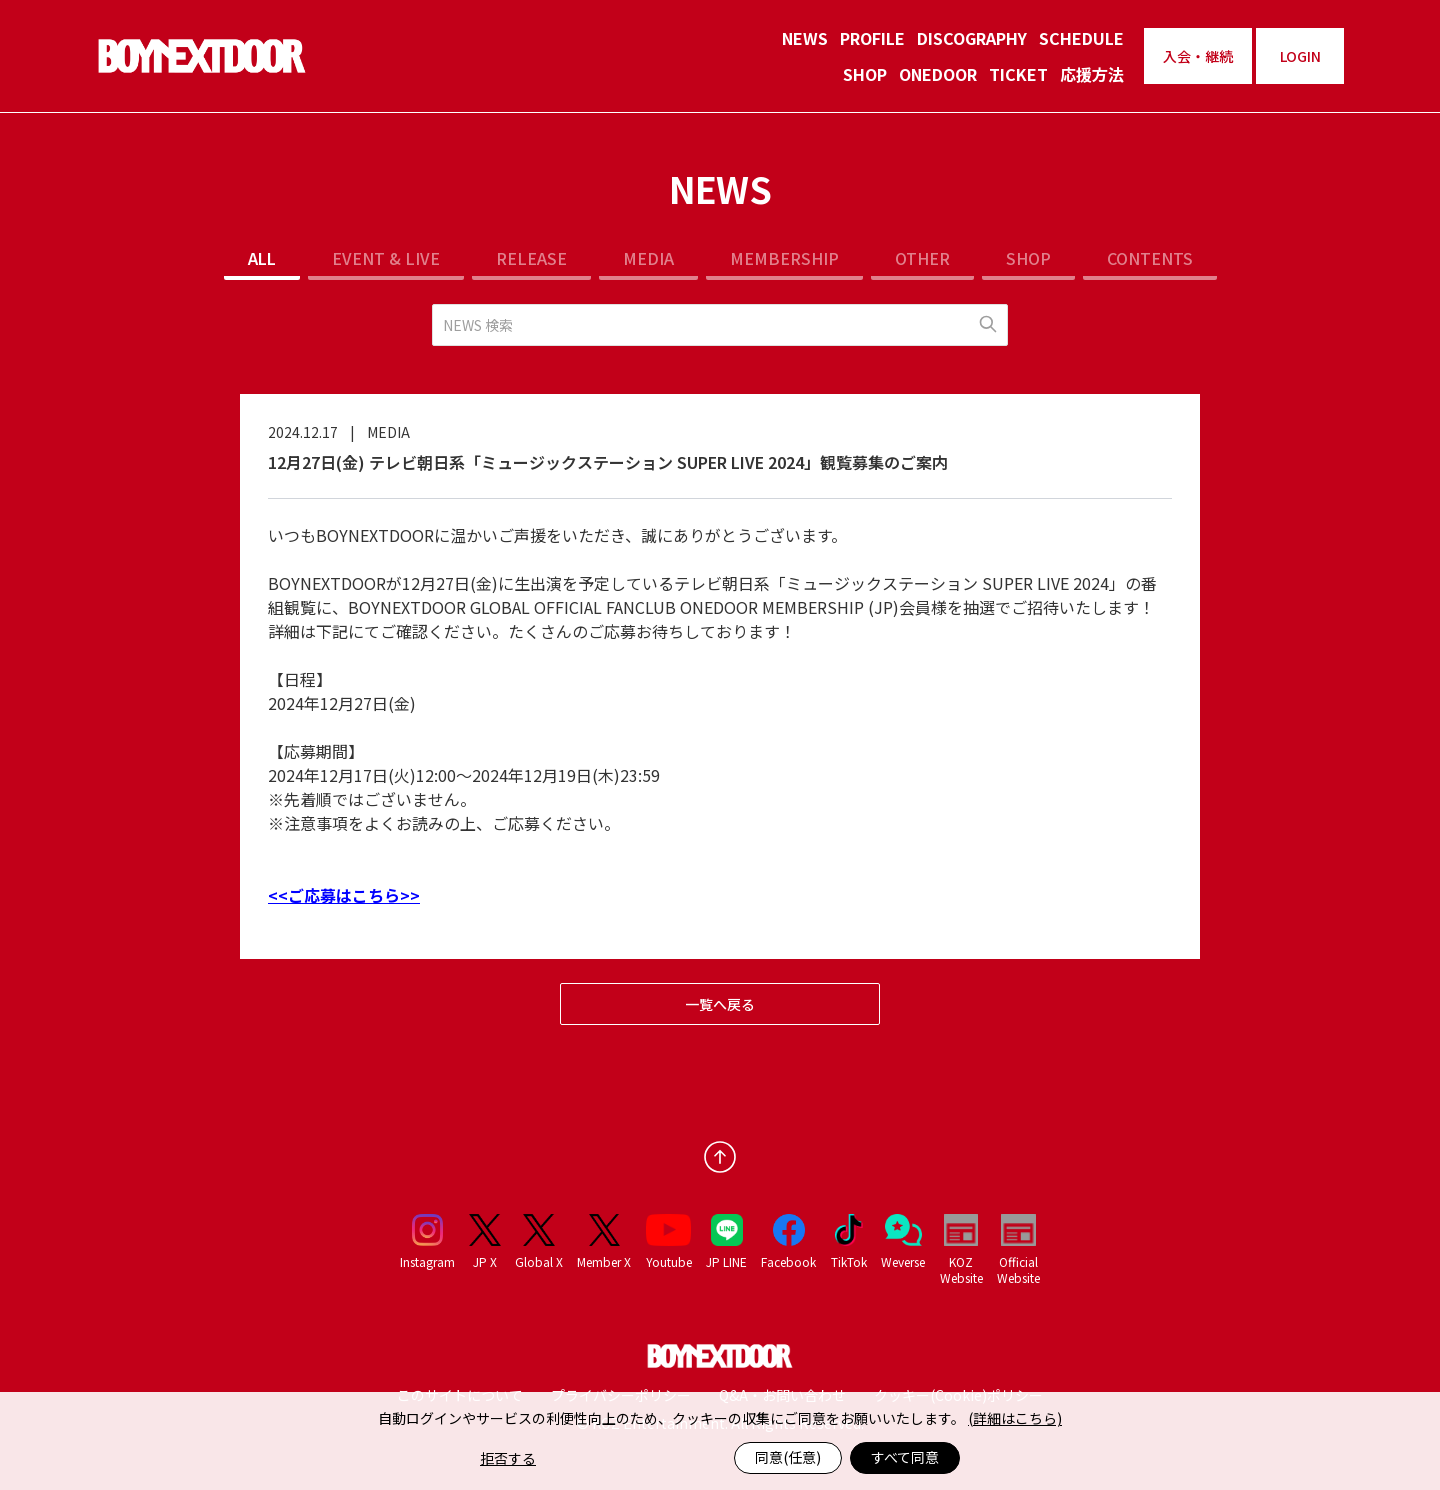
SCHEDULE (1081, 38)
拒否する (508, 1458)
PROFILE (872, 38)
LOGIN (1300, 56)
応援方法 (1092, 74)
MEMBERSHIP (784, 258)
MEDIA (648, 258)
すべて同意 (905, 1457)
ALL (262, 258)
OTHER (922, 258)
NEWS (805, 38)
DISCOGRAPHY (972, 38)
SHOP (865, 74)
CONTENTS (1150, 258)
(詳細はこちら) (1015, 1418)
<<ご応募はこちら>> (344, 895)
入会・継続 (1198, 56)
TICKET (1018, 74)
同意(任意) (788, 1457)
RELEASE (531, 258)
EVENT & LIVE (386, 258)
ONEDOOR (938, 74)
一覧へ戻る (720, 1004)
